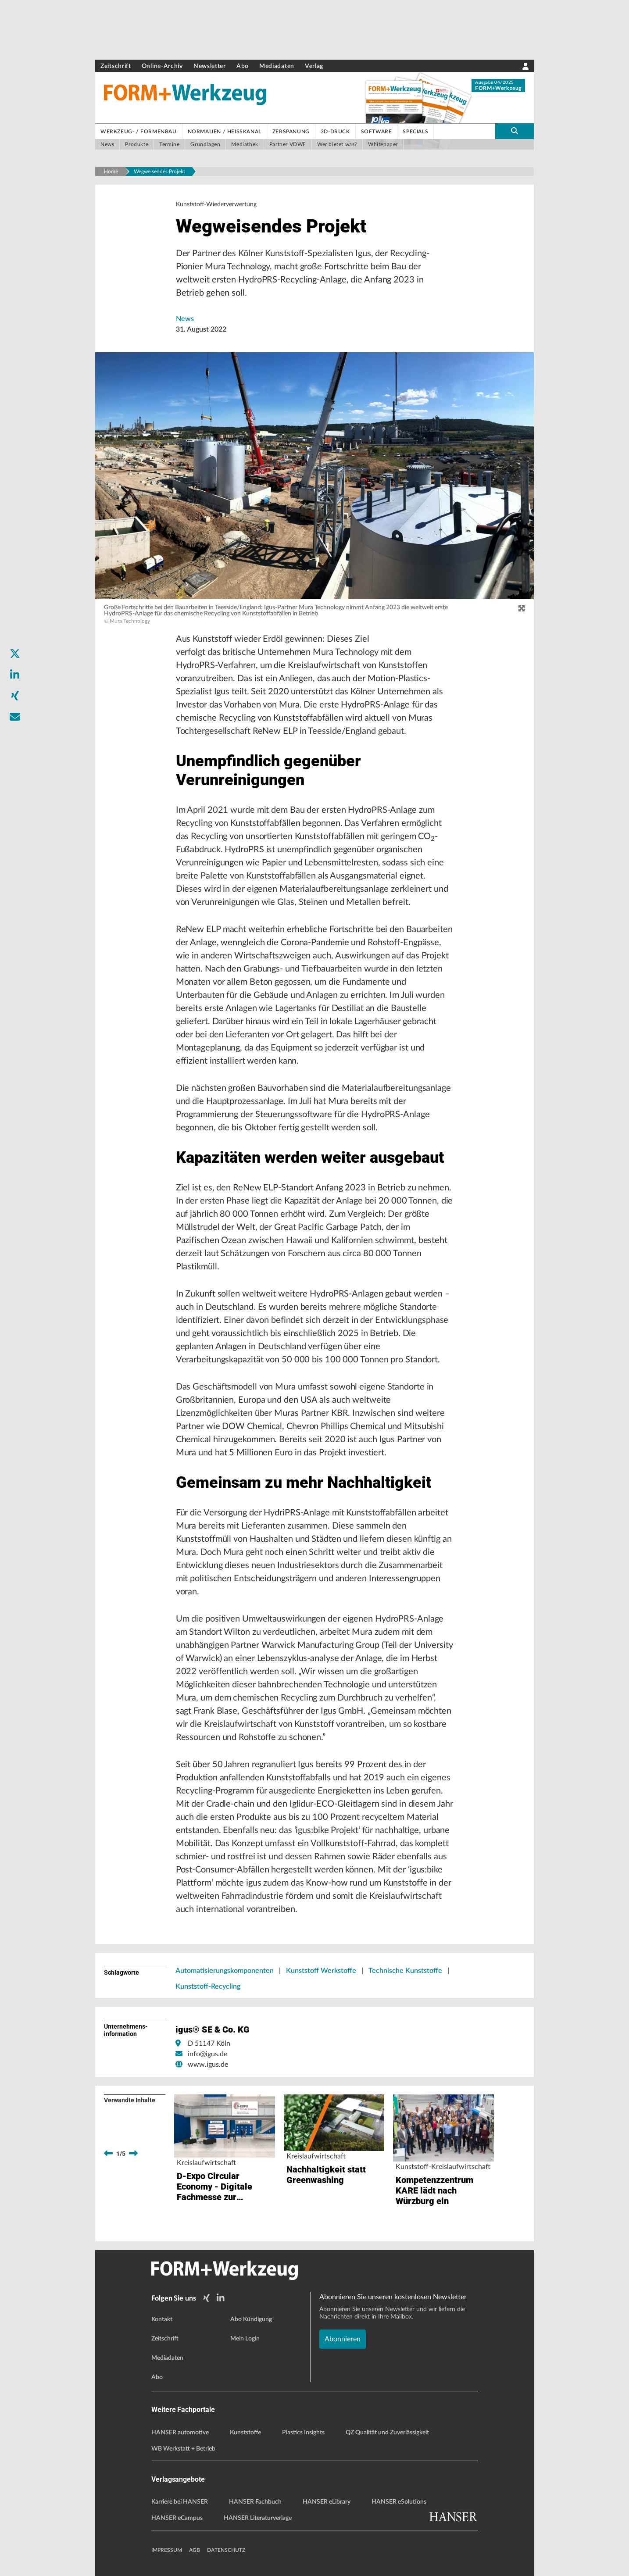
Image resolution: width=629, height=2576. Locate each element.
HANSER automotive (180, 2433)
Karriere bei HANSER (179, 2502)
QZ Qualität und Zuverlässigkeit (387, 2433)
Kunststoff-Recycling (207, 1986)
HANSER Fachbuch (255, 2502)
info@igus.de (207, 2054)
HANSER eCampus (177, 2518)
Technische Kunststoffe (405, 1970)
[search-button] (514, 131)
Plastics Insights (303, 2433)
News (185, 318)
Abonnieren (343, 2339)
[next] (133, 2153)
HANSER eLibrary (326, 2502)
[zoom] (521, 609)
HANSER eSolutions (399, 2502)
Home (111, 171)
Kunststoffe (245, 2433)
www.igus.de (208, 2064)
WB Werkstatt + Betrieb (183, 2449)
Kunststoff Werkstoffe (321, 1970)
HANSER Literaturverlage (258, 2518)
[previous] (108, 2153)
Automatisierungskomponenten (224, 1970)
